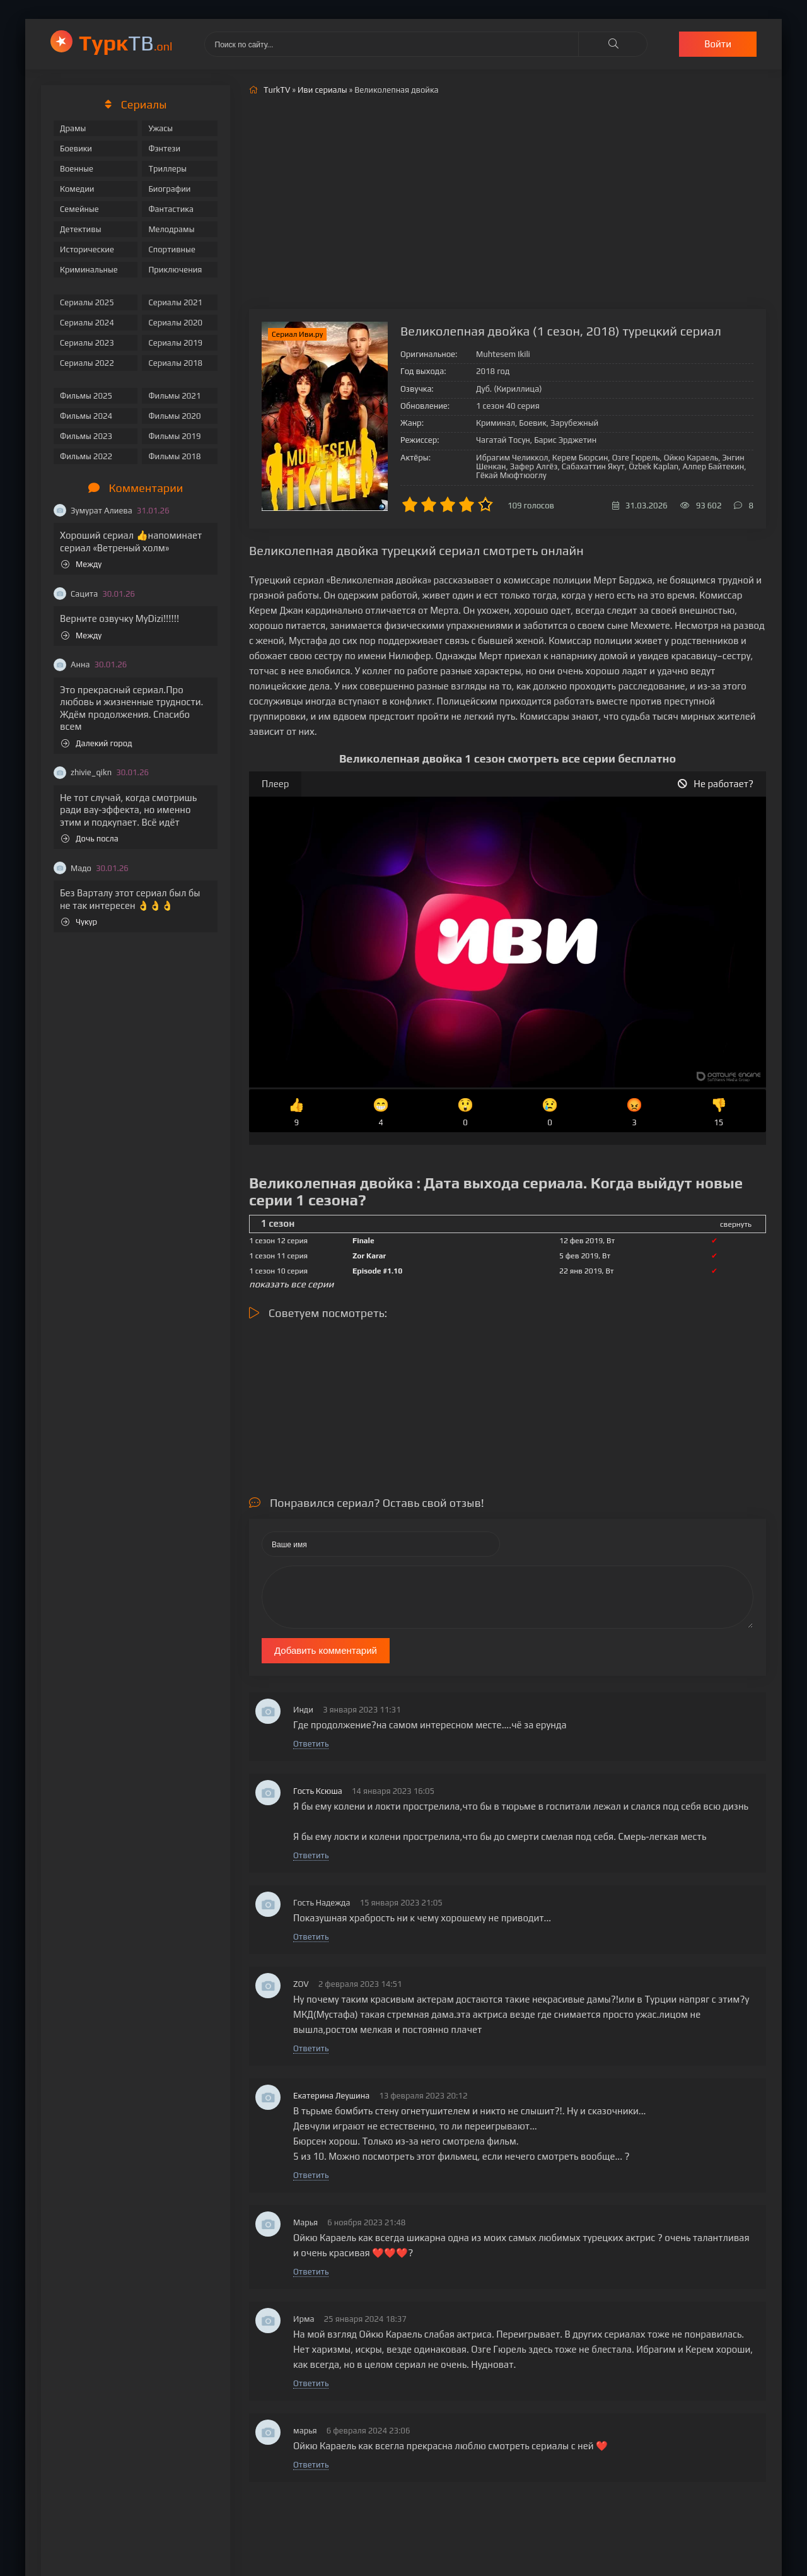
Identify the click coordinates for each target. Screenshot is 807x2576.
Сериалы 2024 (87, 322)
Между (81, 564)
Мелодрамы (171, 229)
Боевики (76, 148)
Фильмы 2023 (86, 436)
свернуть (736, 1224)
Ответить (310, 1743)
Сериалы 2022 (87, 363)
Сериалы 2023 (87, 343)
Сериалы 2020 (175, 322)
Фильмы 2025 (86, 396)
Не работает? (715, 783)
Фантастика (171, 209)
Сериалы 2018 (175, 363)
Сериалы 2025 (87, 302)
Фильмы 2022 (86, 456)
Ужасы (160, 128)
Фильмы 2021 (174, 396)
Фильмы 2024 (86, 416)
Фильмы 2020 (174, 416)
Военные (76, 168)
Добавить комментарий (325, 1650)
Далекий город (96, 743)
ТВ (126, 42)
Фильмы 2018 (174, 456)
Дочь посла (90, 838)
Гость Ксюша (317, 1791)
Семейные (79, 209)
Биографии (169, 189)
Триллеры (167, 168)
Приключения (175, 269)
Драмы (73, 128)
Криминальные (89, 269)
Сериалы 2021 (175, 302)
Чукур (79, 922)
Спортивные (171, 249)
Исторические (87, 249)
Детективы (81, 229)
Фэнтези (164, 148)
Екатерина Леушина (331, 2095)
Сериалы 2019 (175, 343)
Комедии (77, 189)
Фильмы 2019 (174, 436)
